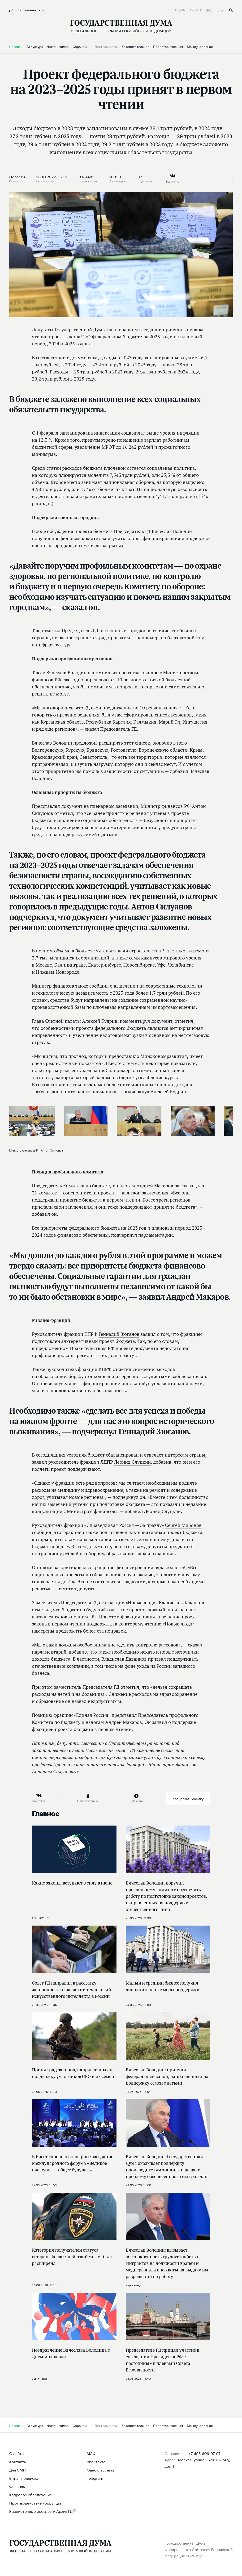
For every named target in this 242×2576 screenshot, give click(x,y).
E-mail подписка (23, 2478)
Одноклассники (101, 2469)
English (180, 10)
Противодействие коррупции (35, 2502)
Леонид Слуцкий (132, 1462)
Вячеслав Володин (172, 531)
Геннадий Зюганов (119, 1334)
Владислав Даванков (181, 1602)
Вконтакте (96, 2461)
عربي (221, 10)
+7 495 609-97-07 (204, 2453)
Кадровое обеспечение (30, 2494)
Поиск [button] (231, 10)
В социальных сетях (30, 10)
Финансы (17, 2486)
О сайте (16, 2453)
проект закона (64, 336)
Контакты (17, 2461)
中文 (209, 10)
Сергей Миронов (183, 1525)
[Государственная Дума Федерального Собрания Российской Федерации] (121, 26)
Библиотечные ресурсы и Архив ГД (41, 2511)
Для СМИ (17, 2469)
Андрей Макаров (154, 1185)
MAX (91, 2453)
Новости (17, 176)
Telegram (95, 2478)
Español (196, 10)
